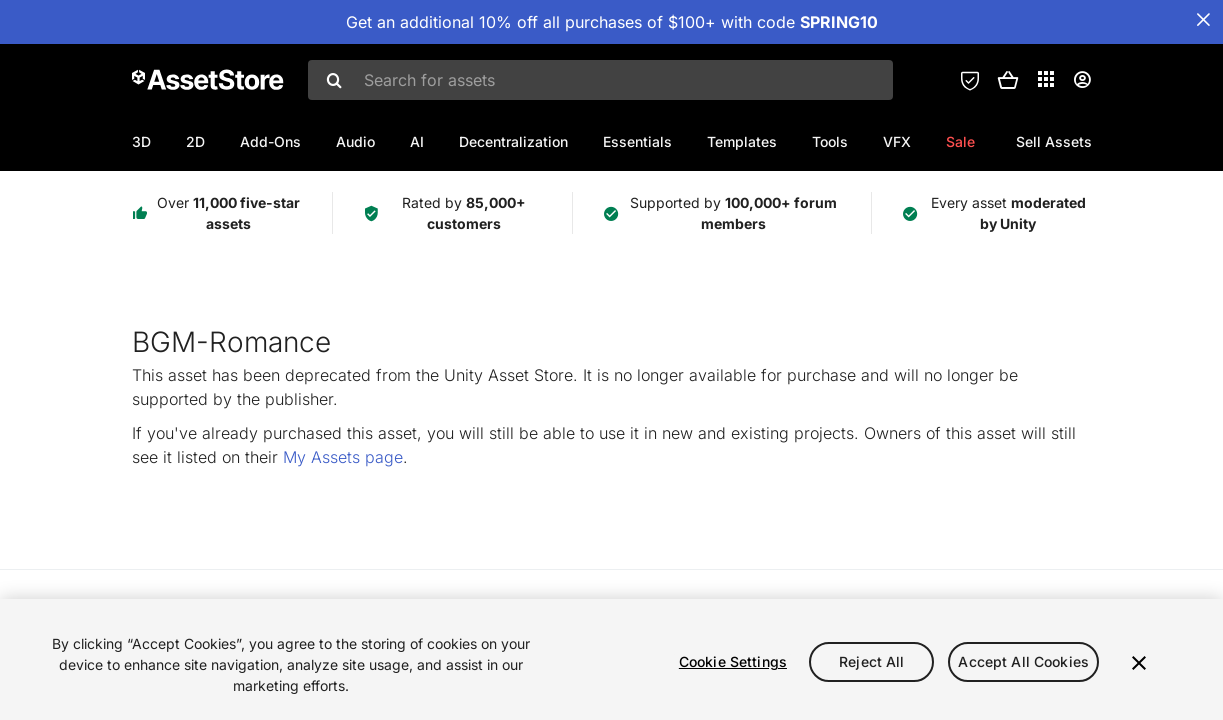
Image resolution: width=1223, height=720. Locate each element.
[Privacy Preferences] (970, 80)
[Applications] (1046, 79)
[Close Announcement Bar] (1203, 20)
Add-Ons (270, 141)
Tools (830, 141)
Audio (355, 141)
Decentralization (513, 141)
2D (195, 141)
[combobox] (600, 80)
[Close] (1139, 663)
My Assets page (343, 457)
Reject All (871, 661)
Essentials (637, 141)
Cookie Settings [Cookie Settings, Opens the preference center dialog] (733, 661)
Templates (742, 141)
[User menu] (1082, 80)
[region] (611, 659)
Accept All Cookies (1023, 661)
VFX (897, 141)
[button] (1008, 80)
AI (417, 141)
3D (141, 141)
